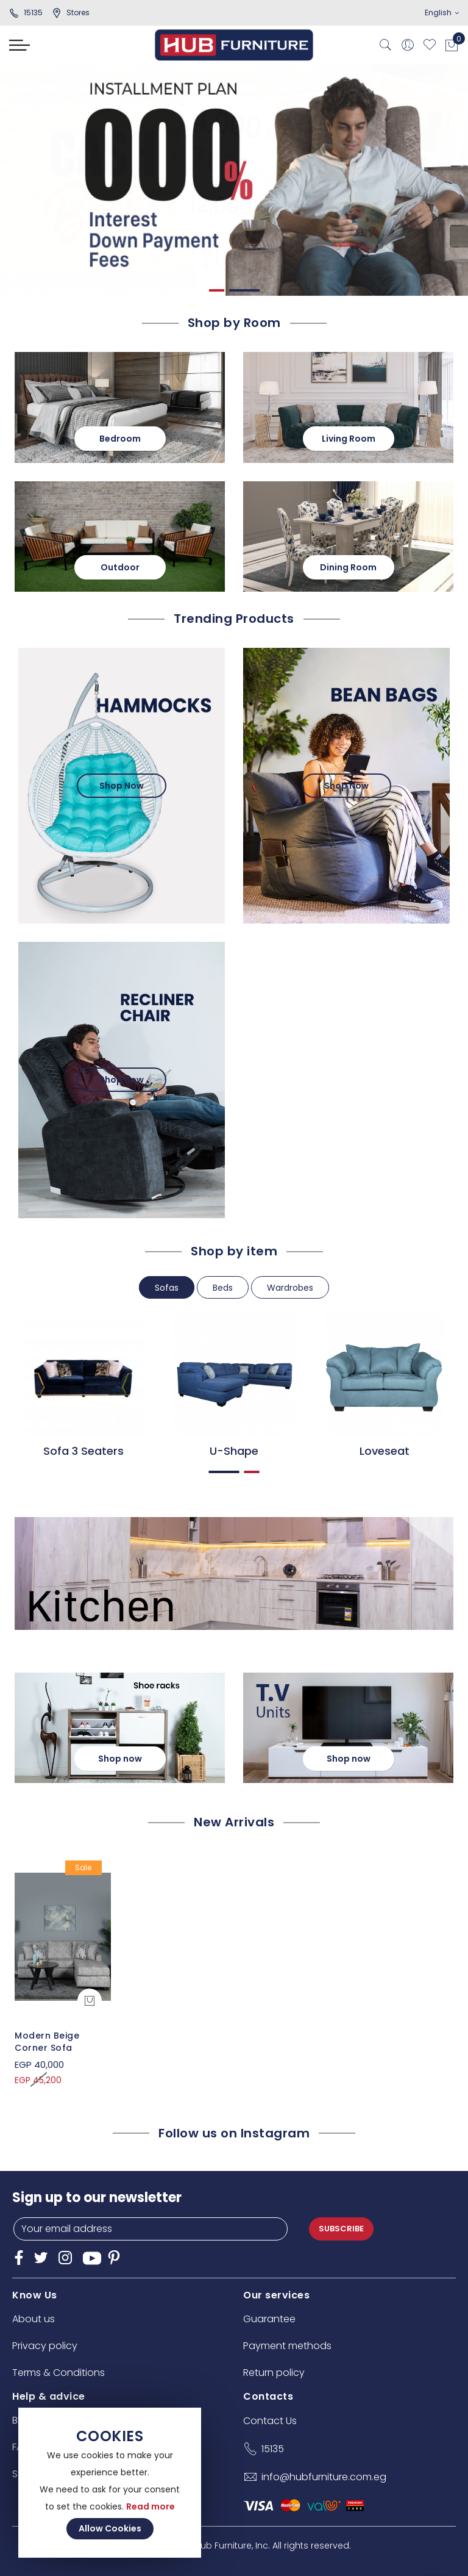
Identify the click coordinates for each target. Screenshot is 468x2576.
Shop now (120, 1759)
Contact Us (270, 2421)
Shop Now (121, 786)
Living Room (348, 438)
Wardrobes (290, 1288)
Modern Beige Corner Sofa (47, 2041)
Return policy (274, 2373)
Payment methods (287, 2346)
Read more (150, 2506)
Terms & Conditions (58, 2373)
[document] (110, 2482)
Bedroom (120, 438)
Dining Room (348, 567)
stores (71, 12)
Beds (223, 1288)
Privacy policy (44, 2346)
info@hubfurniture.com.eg (323, 2477)
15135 (26, 12)
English (442, 12)
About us (33, 2319)
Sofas (167, 1288)
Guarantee (269, 2319)
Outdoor (120, 567)
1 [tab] (217, 290)
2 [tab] (244, 290)
